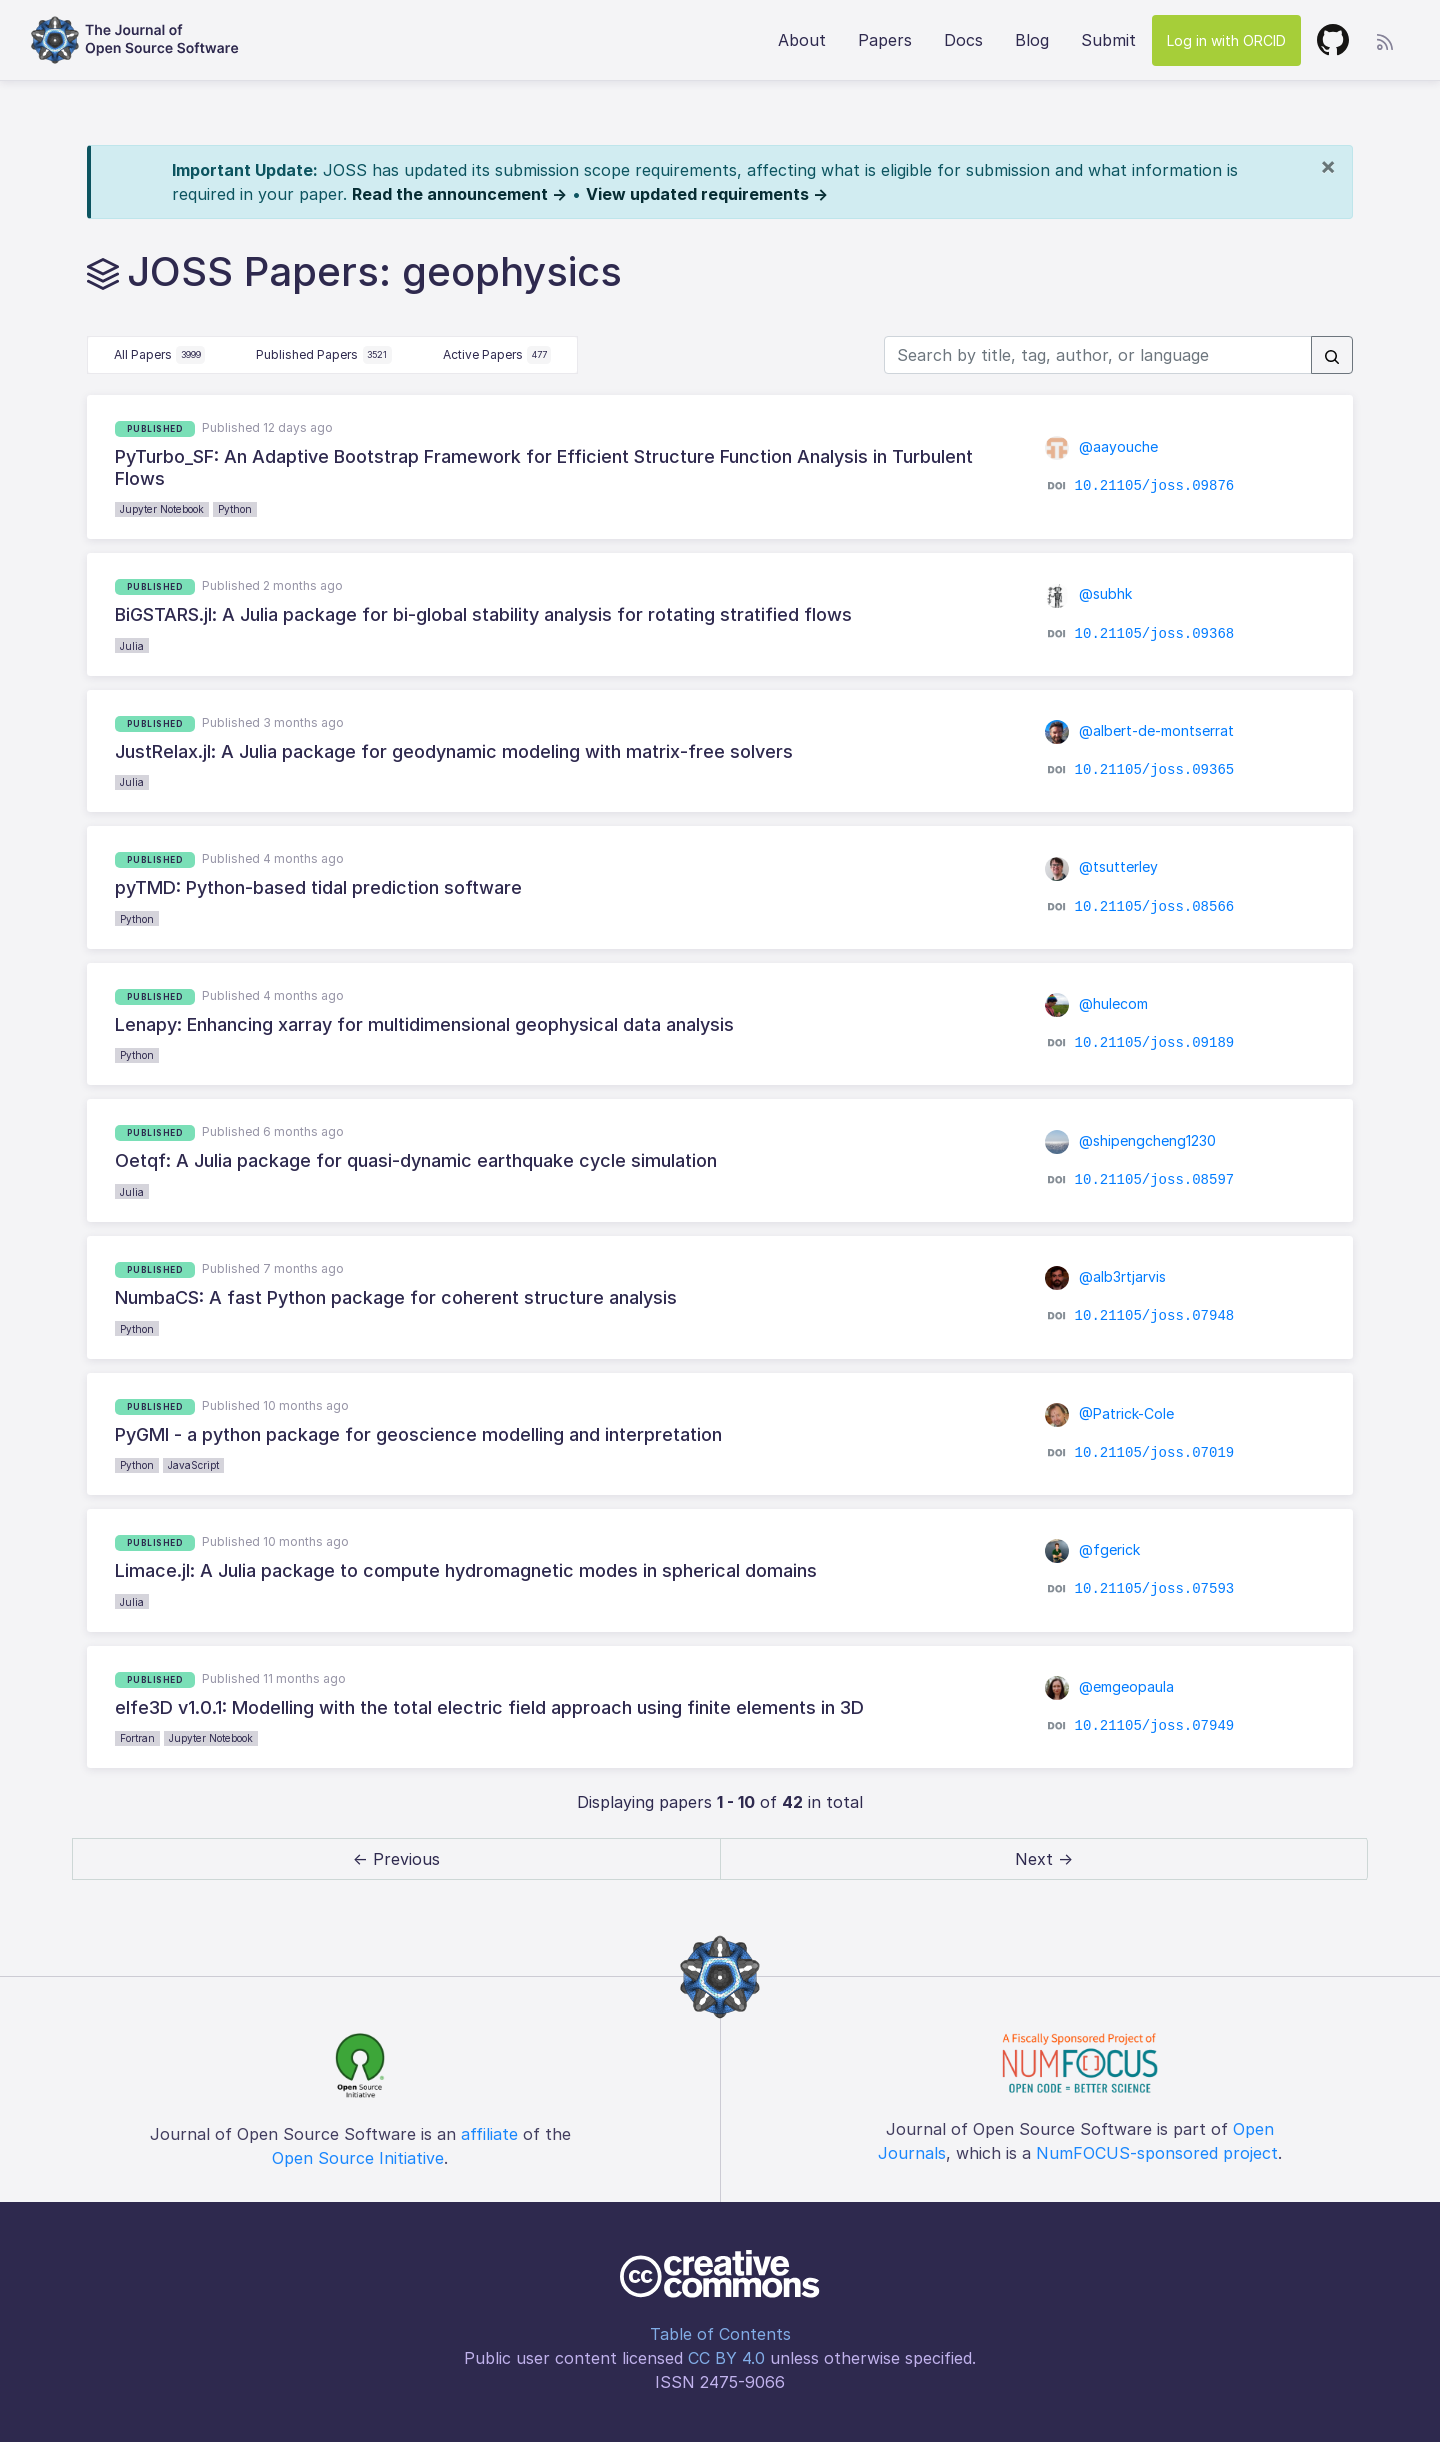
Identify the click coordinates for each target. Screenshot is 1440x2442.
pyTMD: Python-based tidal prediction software (318, 887)
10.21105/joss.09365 (1155, 770)
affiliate (489, 2134)
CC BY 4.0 (726, 2358)
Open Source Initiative (358, 2158)
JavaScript (193, 1465)
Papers (885, 40)
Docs (963, 40)
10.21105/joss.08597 (1155, 1179)
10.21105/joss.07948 (1155, 1316)
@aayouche (1101, 446)
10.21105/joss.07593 (1155, 1589)
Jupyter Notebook (162, 509)
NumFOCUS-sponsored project (1157, 2153)
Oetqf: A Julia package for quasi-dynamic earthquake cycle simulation (416, 1160)
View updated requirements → (707, 194)
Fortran (137, 1738)
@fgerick (1092, 1549)
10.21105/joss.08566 (1155, 906)
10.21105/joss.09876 (1155, 486)
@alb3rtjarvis (1105, 1276)
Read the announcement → (459, 194)
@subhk (1088, 593)
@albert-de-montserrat (1139, 730)
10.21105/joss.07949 (1155, 1726)
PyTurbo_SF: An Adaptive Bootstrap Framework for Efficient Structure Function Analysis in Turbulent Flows (544, 467)
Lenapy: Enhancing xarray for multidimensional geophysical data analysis (424, 1024)
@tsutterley (1101, 866)
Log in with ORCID (1226, 40)
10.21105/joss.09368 (1155, 633)
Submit (1108, 40)
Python (235, 509)
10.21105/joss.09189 (1155, 1043)
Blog (1032, 40)
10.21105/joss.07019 (1155, 1453)
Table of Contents (720, 2334)
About (802, 40)
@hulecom (1096, 1003)
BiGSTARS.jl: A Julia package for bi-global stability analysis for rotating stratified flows (483, 614)
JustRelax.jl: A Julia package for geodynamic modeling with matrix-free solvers (454, 751)
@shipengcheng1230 (1130, 1140)
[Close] (1328, 166)
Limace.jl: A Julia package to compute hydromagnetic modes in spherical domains (466, 1570)
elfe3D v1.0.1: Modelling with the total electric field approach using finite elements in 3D (489, 1707)
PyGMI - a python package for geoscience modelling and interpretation (418, 1434)
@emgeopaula (1109, 1686)
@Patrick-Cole (1109, 1413)
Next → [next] (1044, 1859)
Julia (132, 646)
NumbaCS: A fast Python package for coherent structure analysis (396, 1297)
